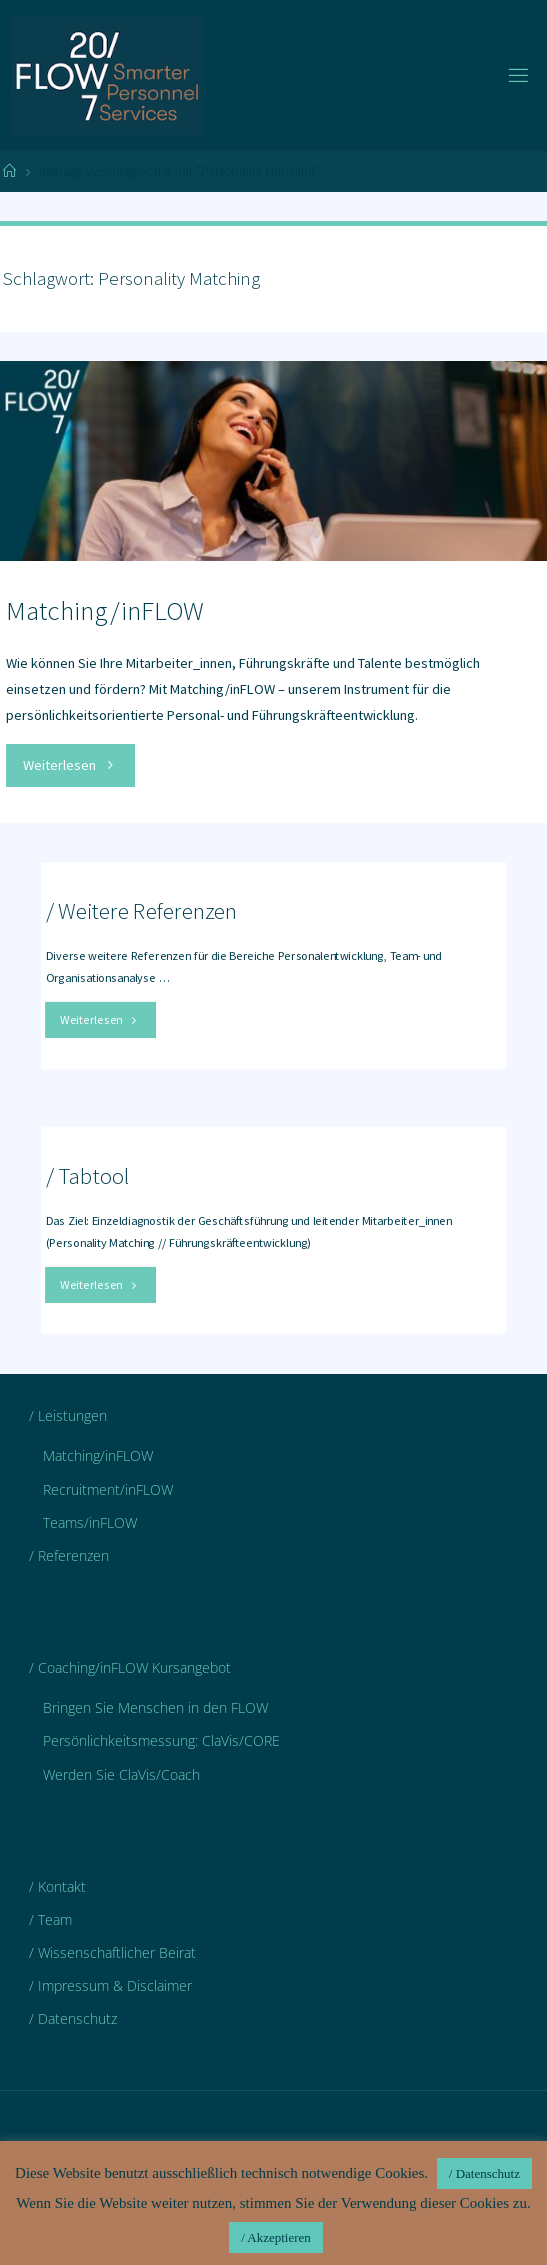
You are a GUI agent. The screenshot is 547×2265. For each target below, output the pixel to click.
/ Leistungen (68, 1415)
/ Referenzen (69, 1555)
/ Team (50, 1919)
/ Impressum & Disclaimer (110, 1985)
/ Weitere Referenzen (141, 910)
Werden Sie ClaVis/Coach (121, 1774)
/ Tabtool (88, 1175)
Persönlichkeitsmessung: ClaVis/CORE (161, 1740)
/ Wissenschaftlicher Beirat (112, 1952)
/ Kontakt (57, 1886)
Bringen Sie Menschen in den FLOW (155, 1707)
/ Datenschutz (73, 2018)
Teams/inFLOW (90, 1522)
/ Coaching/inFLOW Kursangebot (130, 1667)
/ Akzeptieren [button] (276, 2237)
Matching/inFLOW (105, 610)
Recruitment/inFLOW (108, 1489)
